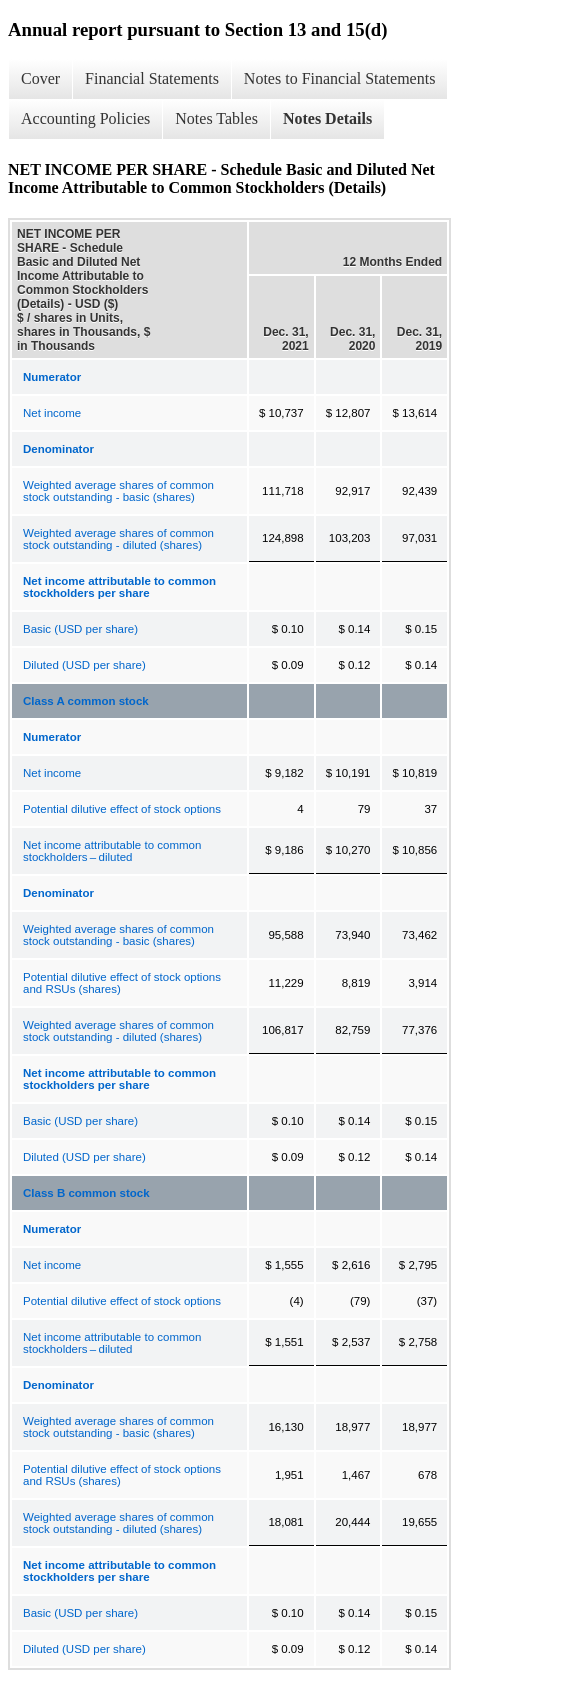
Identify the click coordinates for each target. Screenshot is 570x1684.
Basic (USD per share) (80, 629)
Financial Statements (152, 78)
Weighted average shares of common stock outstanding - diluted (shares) (118, 539)
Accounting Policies (85, 118)
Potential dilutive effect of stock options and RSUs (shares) (122, 983)
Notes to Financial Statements (340, 78)
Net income (52, 413)
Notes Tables (216, 118)
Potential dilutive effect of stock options (122, 809)
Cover (40, 78)
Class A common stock (86, 701)
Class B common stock (86, 1193)
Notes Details (327, 118)
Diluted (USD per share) (84, 665)
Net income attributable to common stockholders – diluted (112, 851)
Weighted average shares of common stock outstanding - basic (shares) (118, 491)
